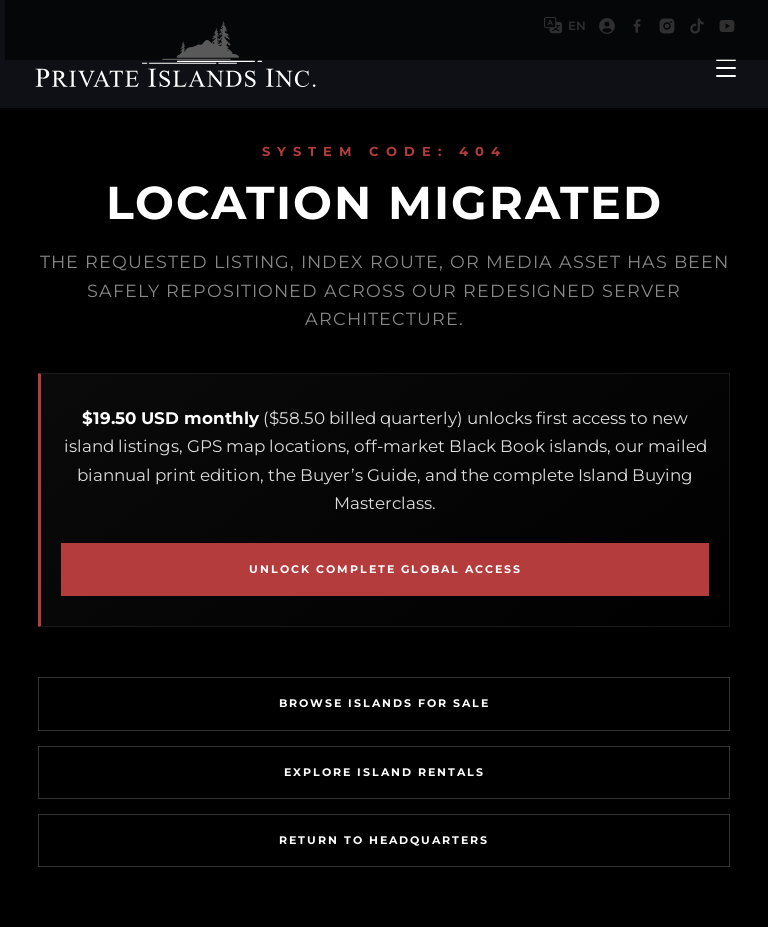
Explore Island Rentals (384, 772)
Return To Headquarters (384, 840)
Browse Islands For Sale (384, 703)
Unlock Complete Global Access (385, 569)
